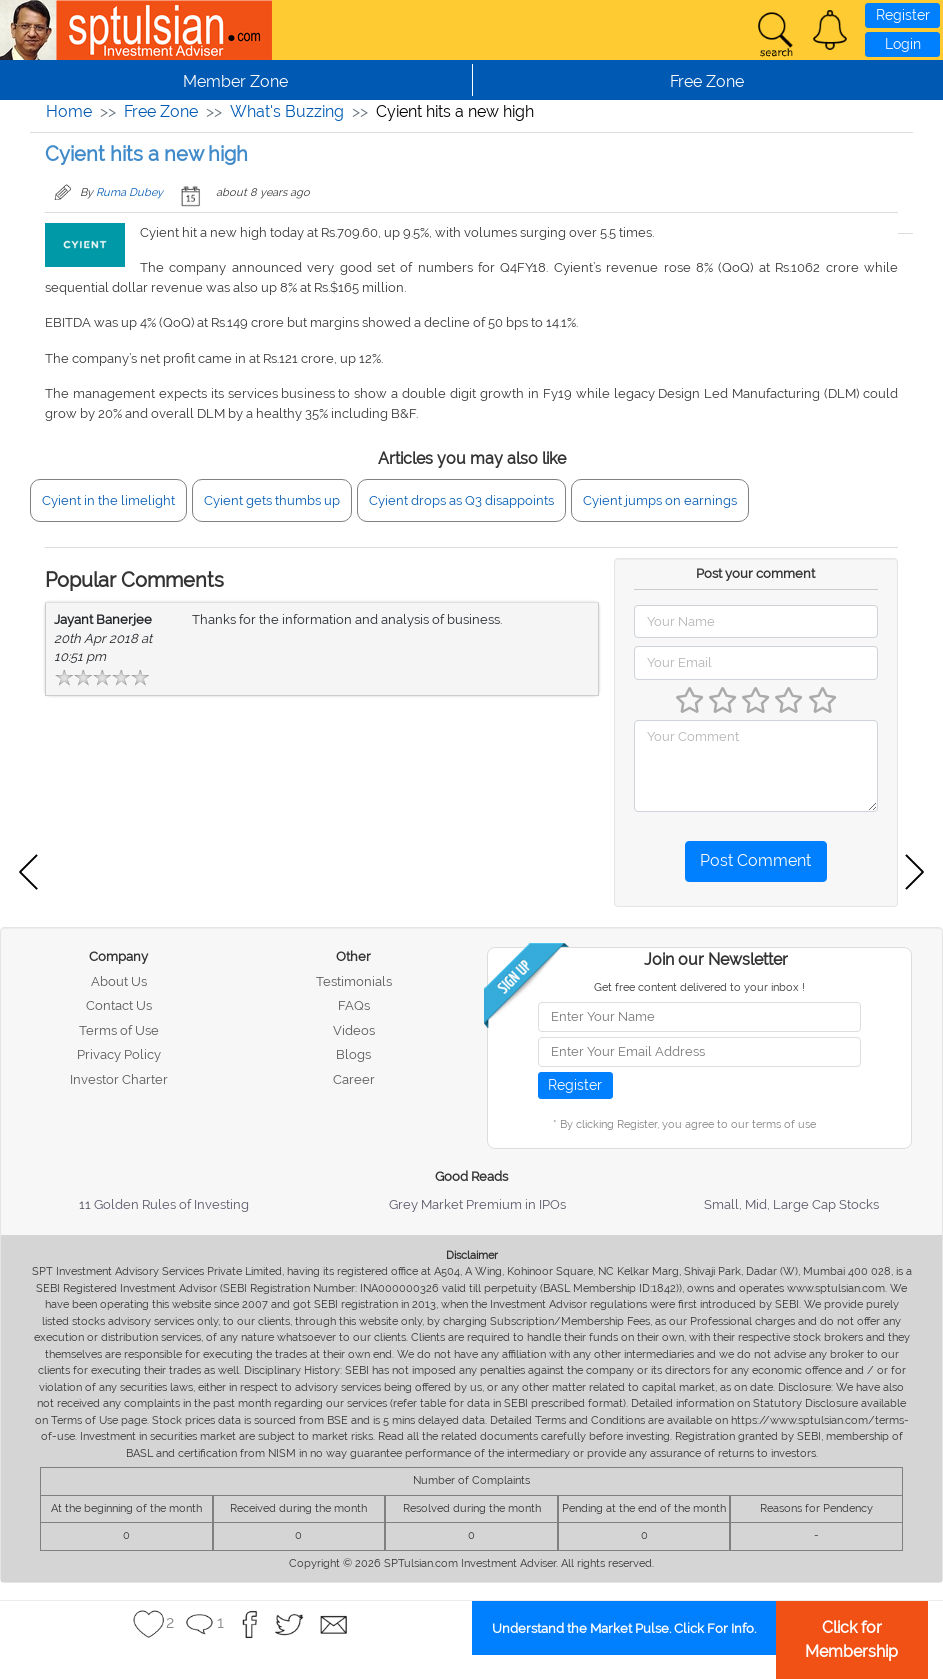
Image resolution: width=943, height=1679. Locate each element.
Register (903, 15)
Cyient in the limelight (108, 500)
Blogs (353, 1054)
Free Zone (161, 111)
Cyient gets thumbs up (272, 500)
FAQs (354, 1005)
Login (903, 44)
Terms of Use (119, 1030)
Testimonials (354, 981)
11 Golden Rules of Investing (164, 1204)
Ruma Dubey (129, 192)
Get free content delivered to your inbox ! (699, 987)
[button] (830, 30)
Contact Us (119, 1005)
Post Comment (755, 860)
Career (354, 1079)
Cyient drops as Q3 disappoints (461, 500)
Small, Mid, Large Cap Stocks (791, 1204)
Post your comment (755, 573)
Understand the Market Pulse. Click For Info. (624, 1628)
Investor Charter (119, 1079)
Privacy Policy (119, 1054)
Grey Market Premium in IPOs (477, 1204)
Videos (354, 1030)
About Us (119, 981)
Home (69, 111)
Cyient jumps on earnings (660, 500)
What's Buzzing (287, 111)
